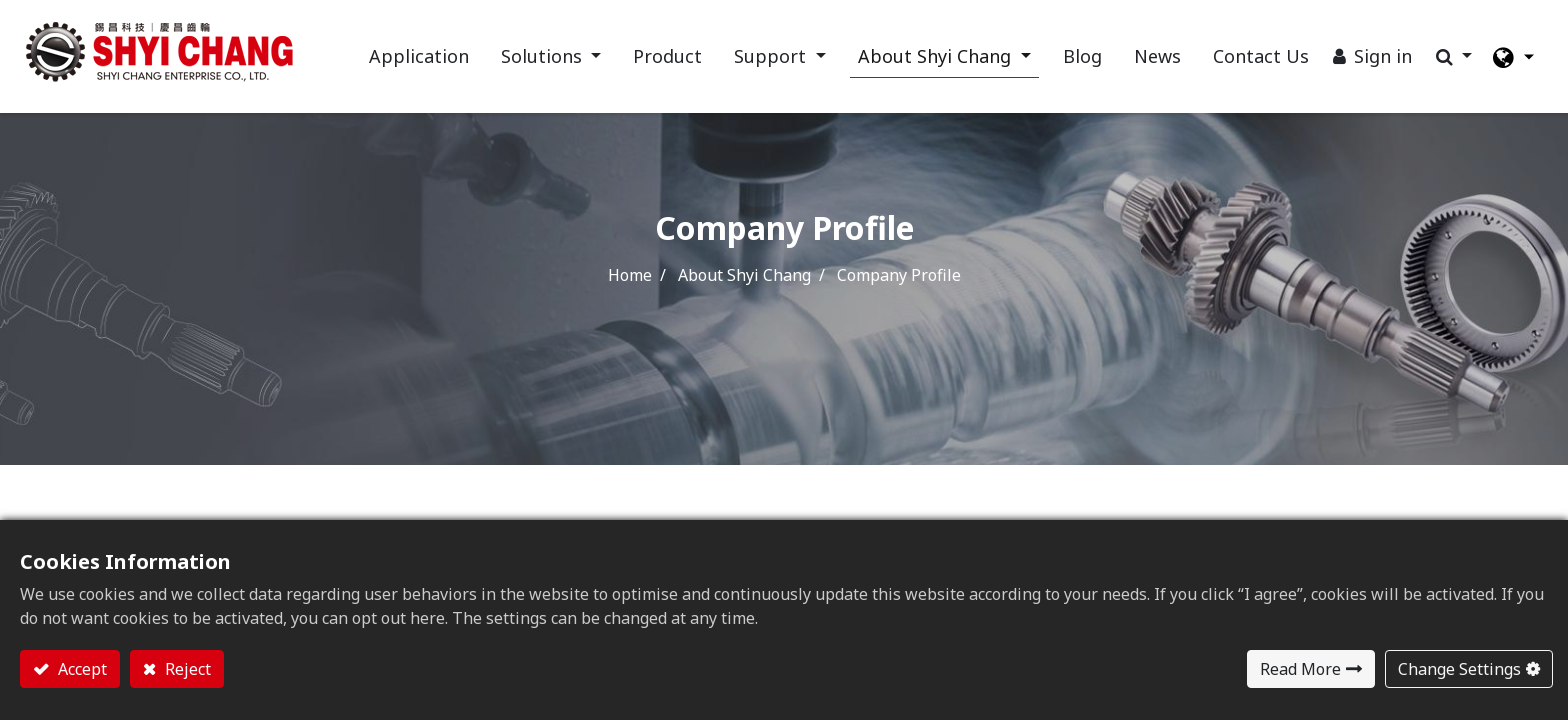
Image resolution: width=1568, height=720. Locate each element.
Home (630, 275)
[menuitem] (419, 56)
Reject (186, 669)
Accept (80, 669)
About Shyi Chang (744, 275)
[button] (1454, 56)
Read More (1300, 669)
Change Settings (1459, 669)
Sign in (1383, 56)
